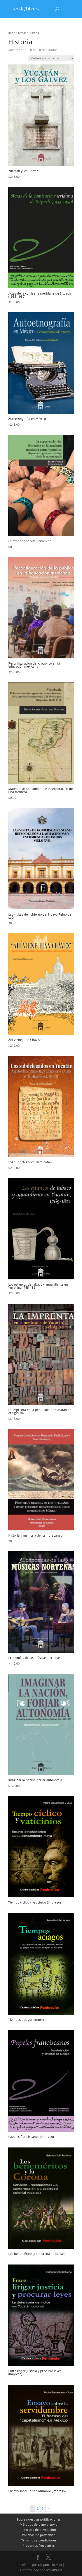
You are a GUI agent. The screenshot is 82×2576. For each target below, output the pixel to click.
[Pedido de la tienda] (51, 58)
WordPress (54, 2570)
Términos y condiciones (38, 2540)
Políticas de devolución (38, 2530)
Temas (22, 33)
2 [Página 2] (38, 2508)
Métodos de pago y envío (39, 2524)
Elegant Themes (50, 2565)
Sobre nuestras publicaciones (39, 2519)
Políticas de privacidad (39, 2535)
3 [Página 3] (43, 2508)
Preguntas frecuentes (39, 2545)
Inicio (11, 33)
